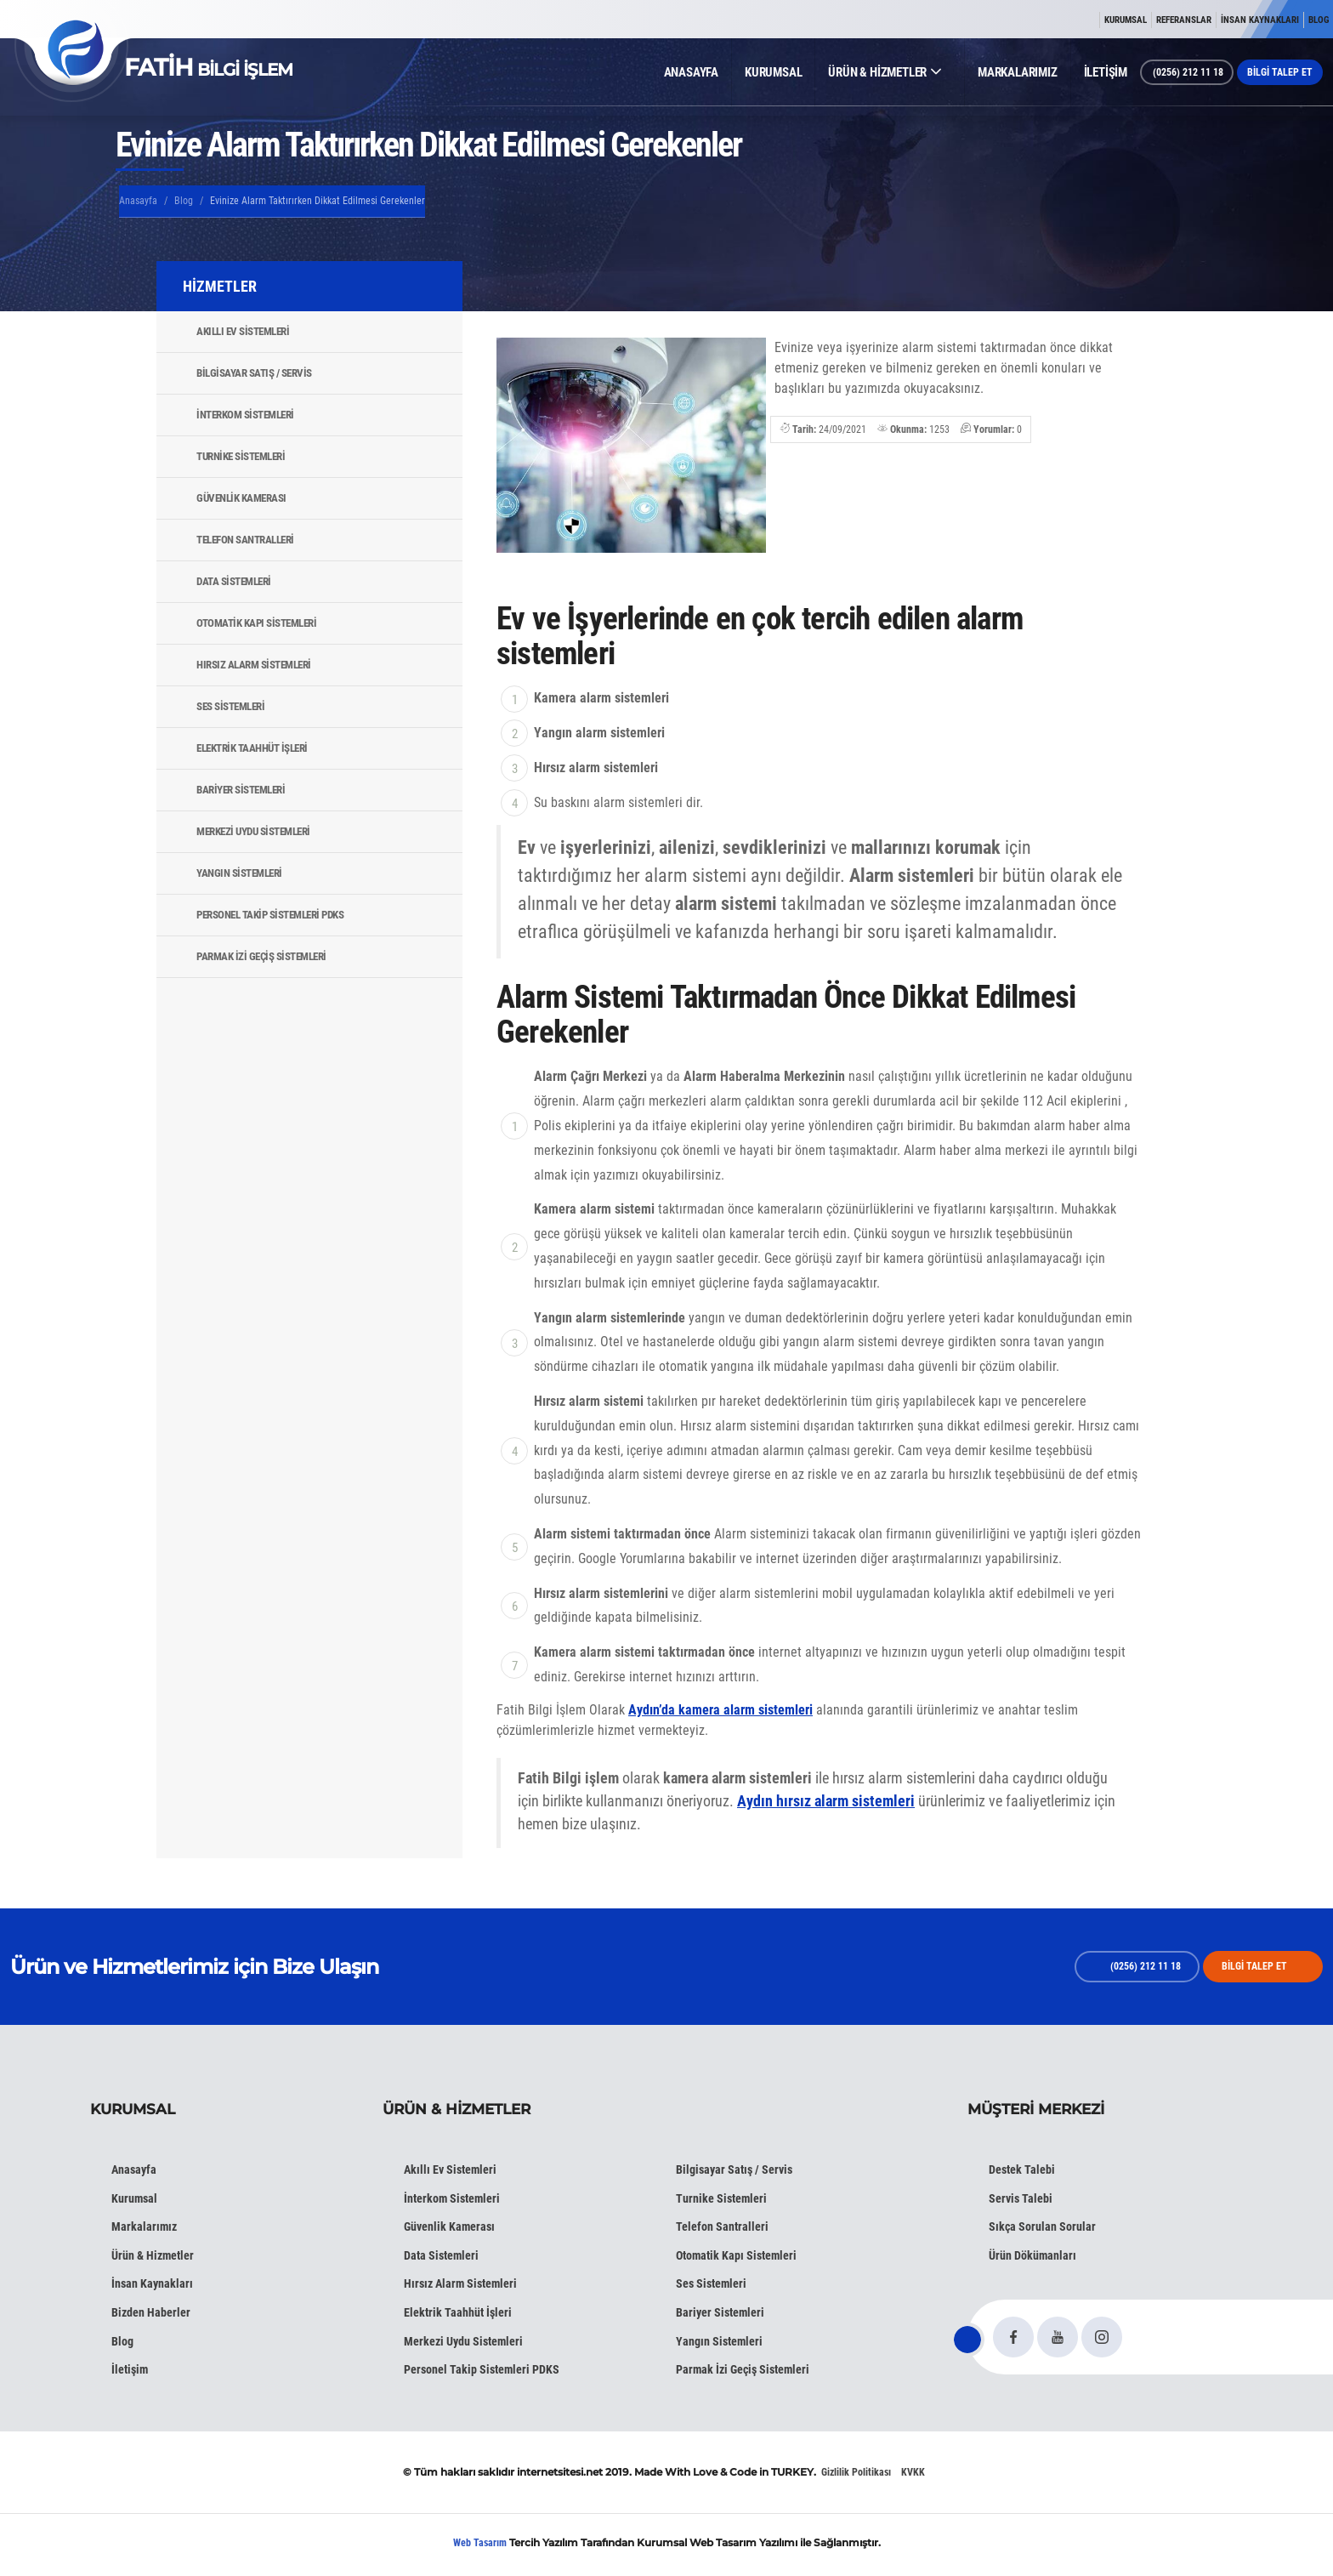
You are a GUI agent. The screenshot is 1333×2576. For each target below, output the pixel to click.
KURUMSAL (1125, 20)
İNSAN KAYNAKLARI (1260, 20)
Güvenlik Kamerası (241, 498)
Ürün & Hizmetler (152, 2255)
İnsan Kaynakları (152, 2283)
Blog (183, 201)
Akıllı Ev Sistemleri (242, 331)
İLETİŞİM (1105, 72)
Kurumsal (134, 2198)
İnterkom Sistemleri (245, 414)
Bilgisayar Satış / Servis (254, 373)
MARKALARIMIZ (1018, 72)
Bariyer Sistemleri (240, 789)
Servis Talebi (1020, 2198)
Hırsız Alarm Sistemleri (253, 664)
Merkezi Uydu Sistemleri (253, 831)
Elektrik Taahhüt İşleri (252, 748)
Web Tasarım (480, 2543)
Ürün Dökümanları (1032, 2255)
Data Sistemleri (233, 581)
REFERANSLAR (1183, 20)
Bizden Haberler (150, 2312)
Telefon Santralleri (245, 539)
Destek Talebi (1022, 2169)
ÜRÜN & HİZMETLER (884, 72)
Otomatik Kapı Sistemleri (256, 623)
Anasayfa (138, 201)
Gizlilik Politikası (856, 2472)
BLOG (1318, 20)
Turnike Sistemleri (240, 456)
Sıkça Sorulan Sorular (1042, 2226)
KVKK (913, 2472)
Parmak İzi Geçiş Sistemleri (261, 956)
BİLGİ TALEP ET (1280, 72)
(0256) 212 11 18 (1186, 72)
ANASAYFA (691, 72)
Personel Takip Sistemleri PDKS (269, 914)
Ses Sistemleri (230, 706)
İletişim (129, 2369)
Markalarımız (144, 2226)
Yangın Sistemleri (239, 873)
